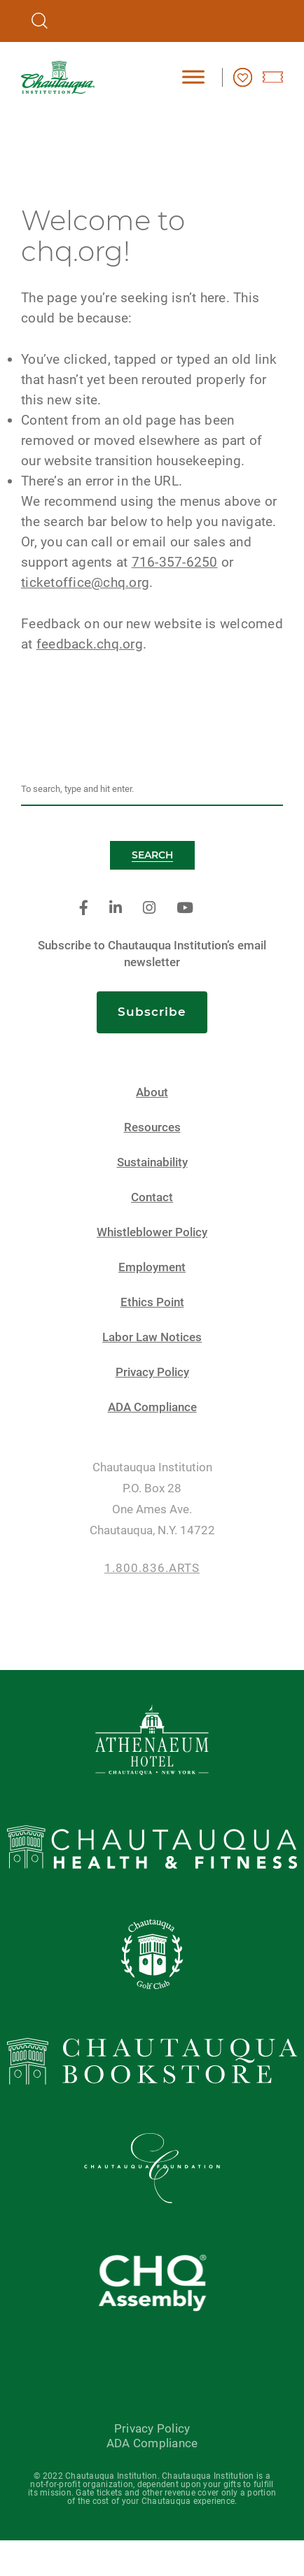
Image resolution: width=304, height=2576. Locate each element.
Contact (152, 1197)
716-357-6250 (175, 562)
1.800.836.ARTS (152, 1568)
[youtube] (185, 908)
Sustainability (152, 1162)
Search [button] (152, 855)
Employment (152, 1267)
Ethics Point (152, 1302)
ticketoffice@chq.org (85, 582)
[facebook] (83, 908)
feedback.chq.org (89, 644)
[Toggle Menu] (193, 76)
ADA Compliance (152, 1407)
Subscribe (152, 1012)
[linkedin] (115, 908)
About (152, 1092)
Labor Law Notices (152, 1337)
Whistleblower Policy (152, 1232)
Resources (152, 1127)
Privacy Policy (152, 1372)
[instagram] (149, 908)
